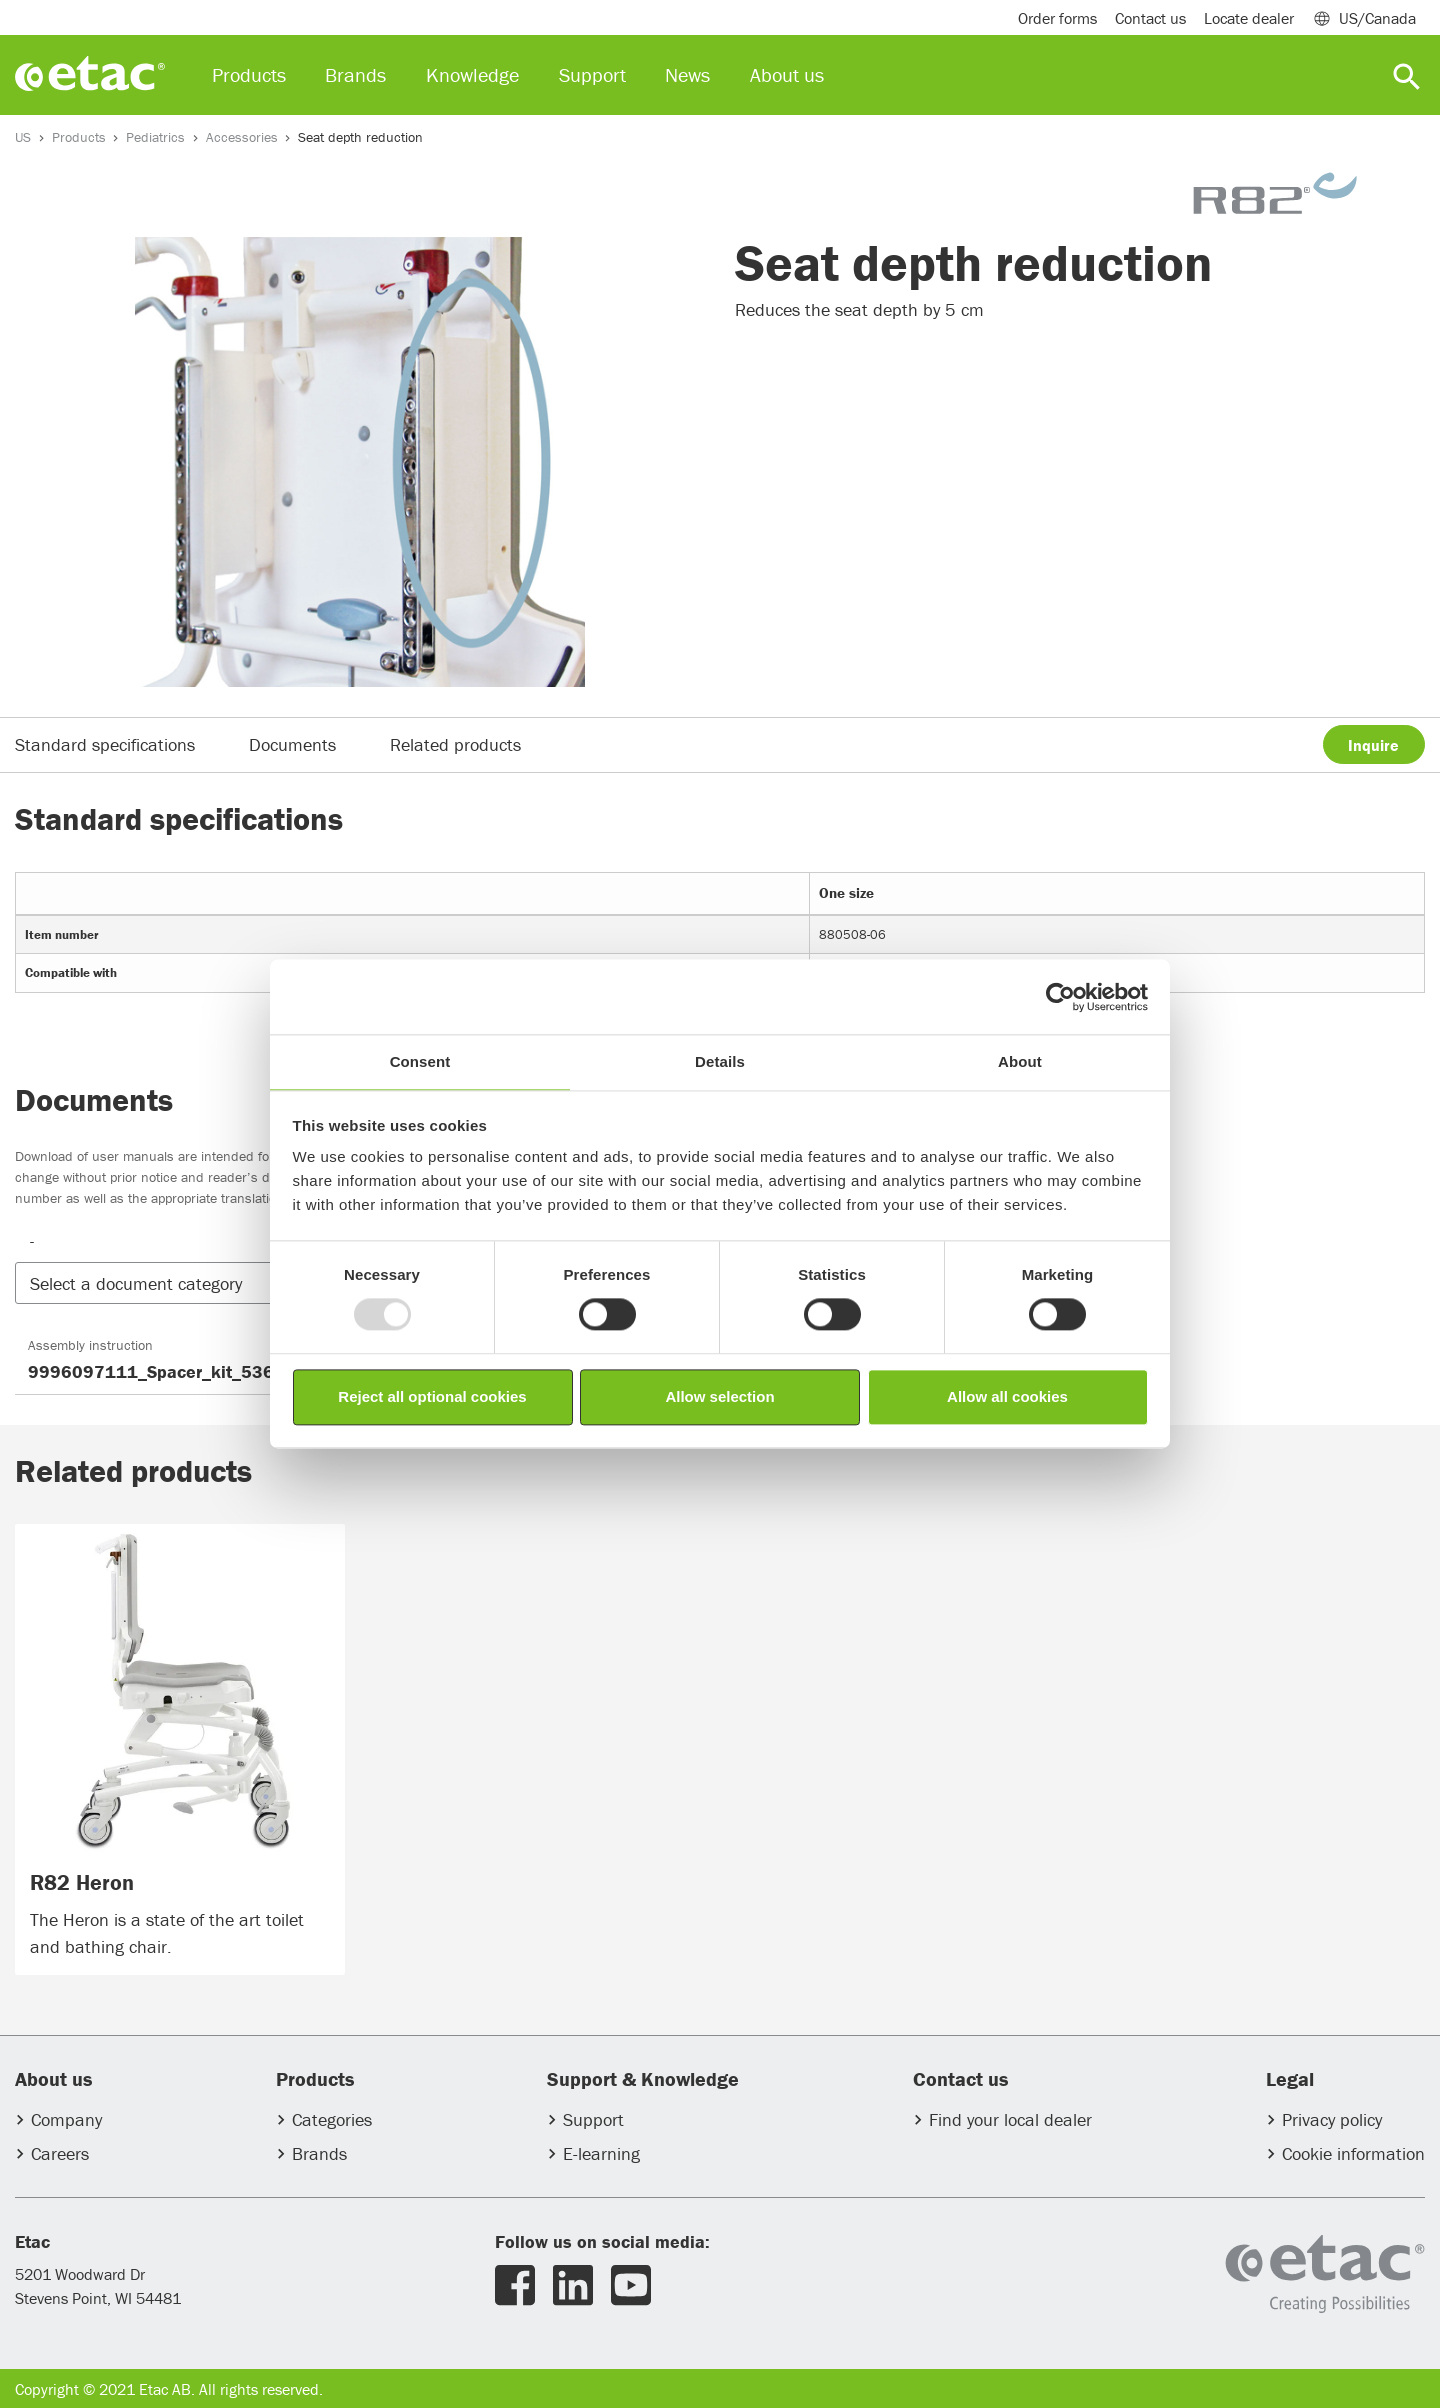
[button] (187, 1283)
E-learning (601, 2153)
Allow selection (719, 1396)
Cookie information (1353, 2153)
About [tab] (1020, 1061)
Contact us (1150, 18)
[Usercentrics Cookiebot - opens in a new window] (1060, 997)
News (687, 74)
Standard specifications (105, 744)
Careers (60, 2153)
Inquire (1373, 745)
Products (79, 137)
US (23, 137)
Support (593, 2119)
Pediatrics (155, 137)
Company (66, 2119)
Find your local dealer (1010, 2119)
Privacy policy (1332, 2119)
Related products (455, 744)
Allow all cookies (1007, 1396)
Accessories (242, 137)
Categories (332, 2119)
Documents (292, 744)
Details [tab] (720, 1061)
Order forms (1057, 18)
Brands (319, 2153)
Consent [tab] (420, 1061)
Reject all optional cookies (432, 1396)
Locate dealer (1249, 18)
